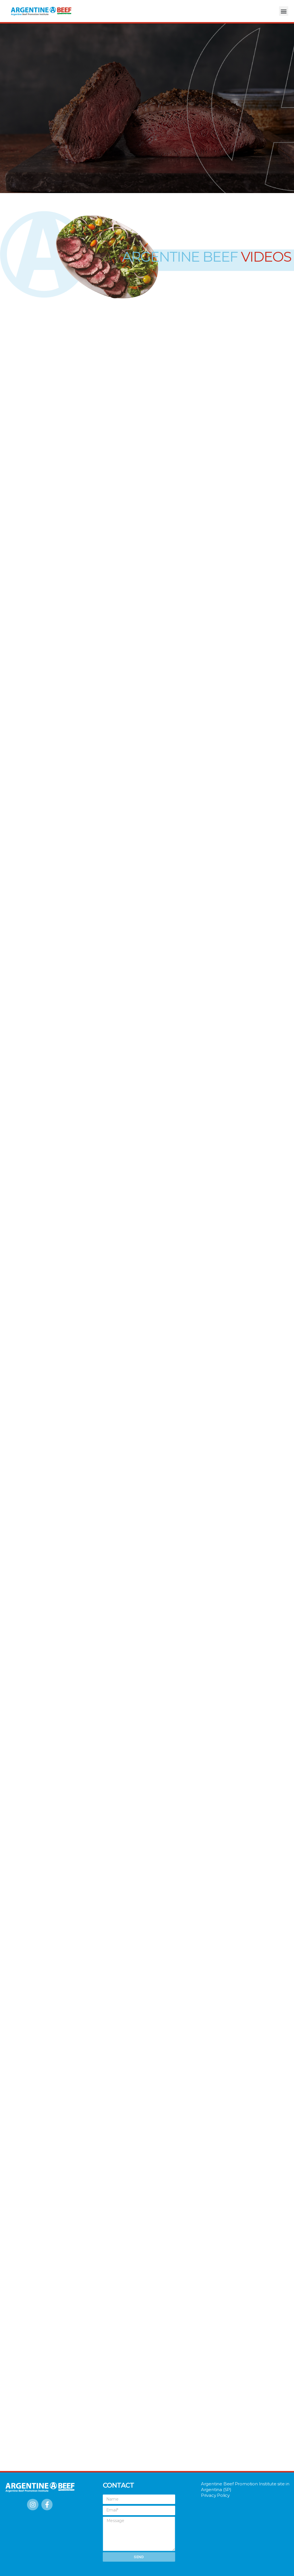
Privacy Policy (215, 2495)
